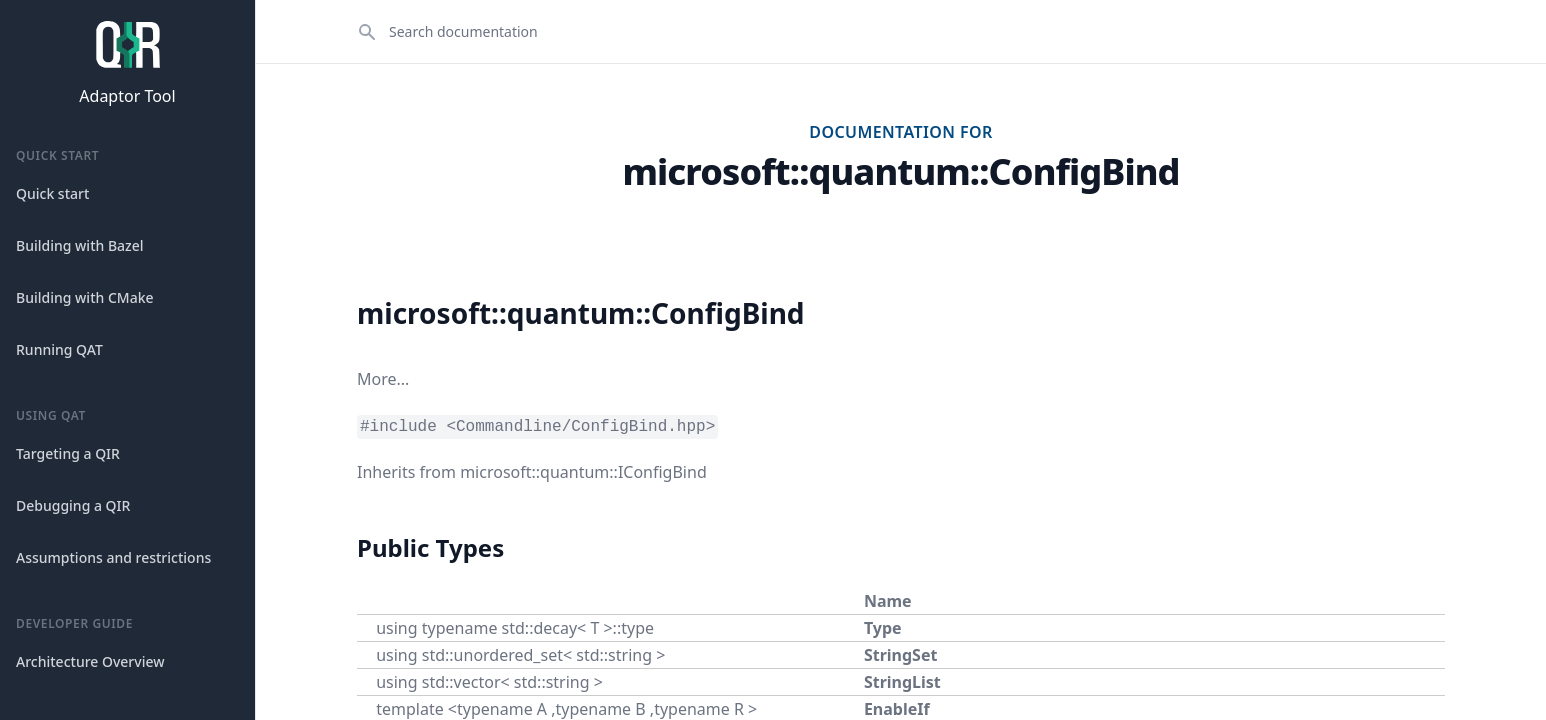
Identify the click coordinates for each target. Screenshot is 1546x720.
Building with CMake (85, 297)
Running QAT (59, 349)
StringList (902, 682)
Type (883, 628)
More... (383, 379)
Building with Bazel (80, 245)
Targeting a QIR (68, 453)
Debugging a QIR (73, 505)
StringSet (901, 655)
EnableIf (897, 709)
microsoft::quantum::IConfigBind (583, 472)
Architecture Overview (90, 661)
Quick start (52, 193)
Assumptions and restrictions (113, 557)
